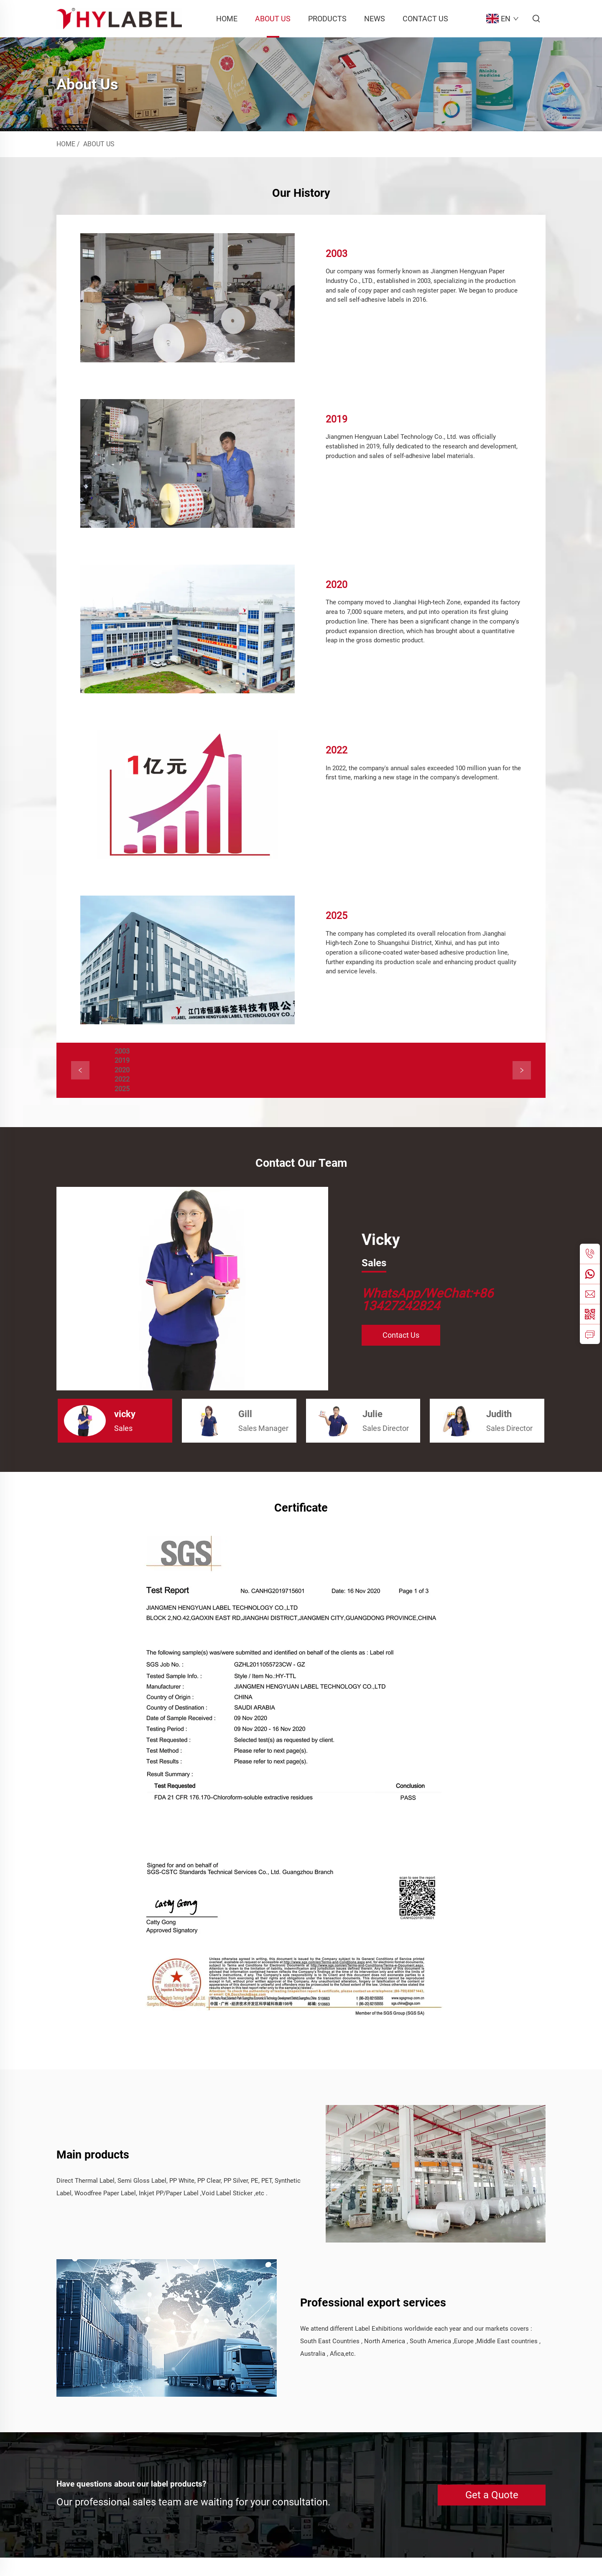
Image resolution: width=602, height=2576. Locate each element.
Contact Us (425, 18)
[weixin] (590, 1314)
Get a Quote (491, 2513)
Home (226, 18)
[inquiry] (590, 1334)
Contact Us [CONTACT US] (401, 1353)
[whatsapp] (590, 1274)
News (374, 18)
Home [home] (65, 144)
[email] (590, 1294)
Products (327, 18)
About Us (273, 18)
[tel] (590, 1254)
